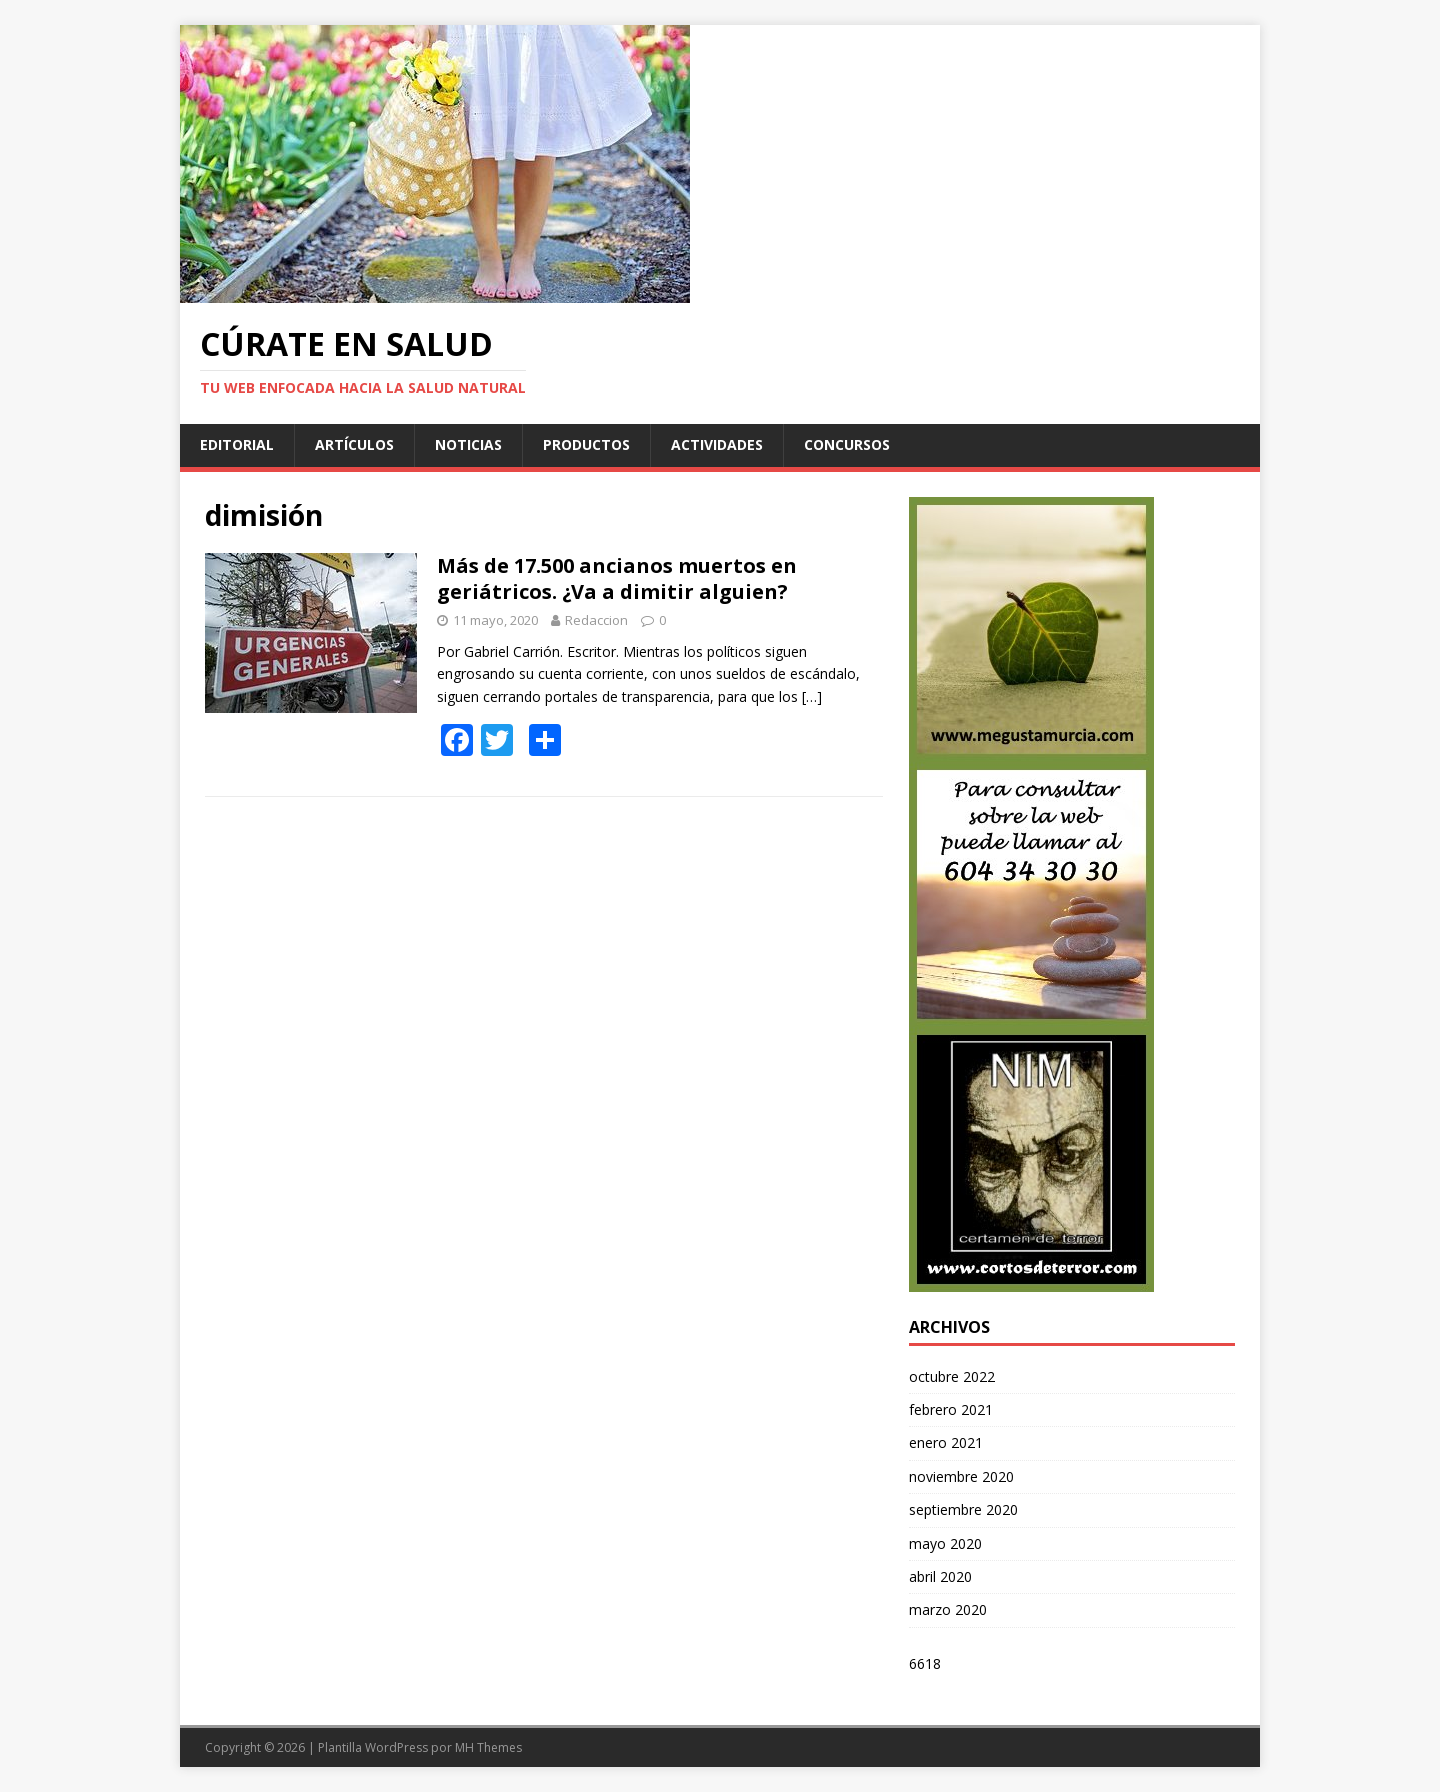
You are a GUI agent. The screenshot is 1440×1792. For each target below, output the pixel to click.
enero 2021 (946, 1442)
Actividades (717, 444)
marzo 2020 (948, 1609)
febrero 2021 (951, 1409)
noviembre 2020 (961, 1476)
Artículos (354, 444)
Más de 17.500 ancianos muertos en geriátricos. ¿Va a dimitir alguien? (617, 578)
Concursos (847, 444)
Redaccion (596, 620)
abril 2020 (940, 1576)
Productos (586, 444)
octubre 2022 (952, 1376)
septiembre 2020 (963, 1509)
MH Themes (488, 1747)
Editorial (237, 444)
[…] (812, 696)
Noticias (468, 444)
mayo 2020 (945, 1543)
